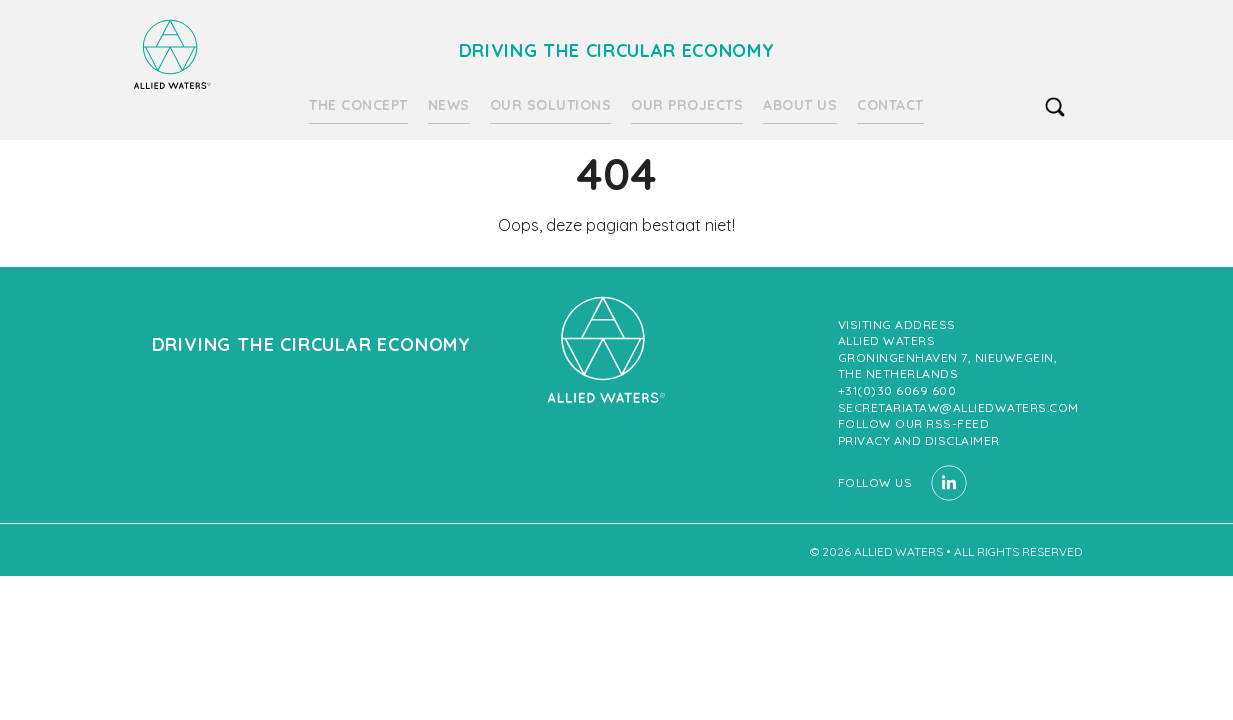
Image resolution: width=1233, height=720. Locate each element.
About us (800, 105)
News (449, 105)
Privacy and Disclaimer (919, 440)
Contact (890, 105)
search (1055, 107)
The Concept (358, 105)
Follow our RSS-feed (914, 423)
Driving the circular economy (172, 54)
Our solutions (551, 105)
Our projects (687, 105)
